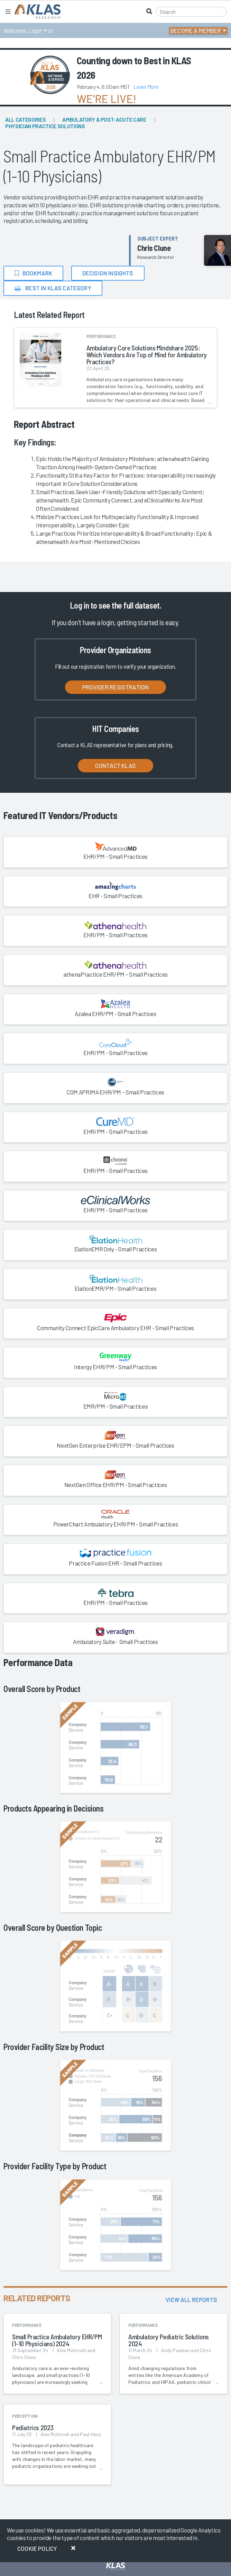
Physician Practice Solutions (45, 126)
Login (35, 30)
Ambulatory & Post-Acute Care (104, 119)
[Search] (191, 12)
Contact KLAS (115, 765)
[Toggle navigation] (8, 11)
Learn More (145, 86)
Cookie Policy (37, 2548)
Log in (79, 605)
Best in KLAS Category (53, 288)
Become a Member (195, 30)
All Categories (25, 119)
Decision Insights (107, 273)
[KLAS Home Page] (36, 11)
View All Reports (191, 2299)
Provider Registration (115, 687)
